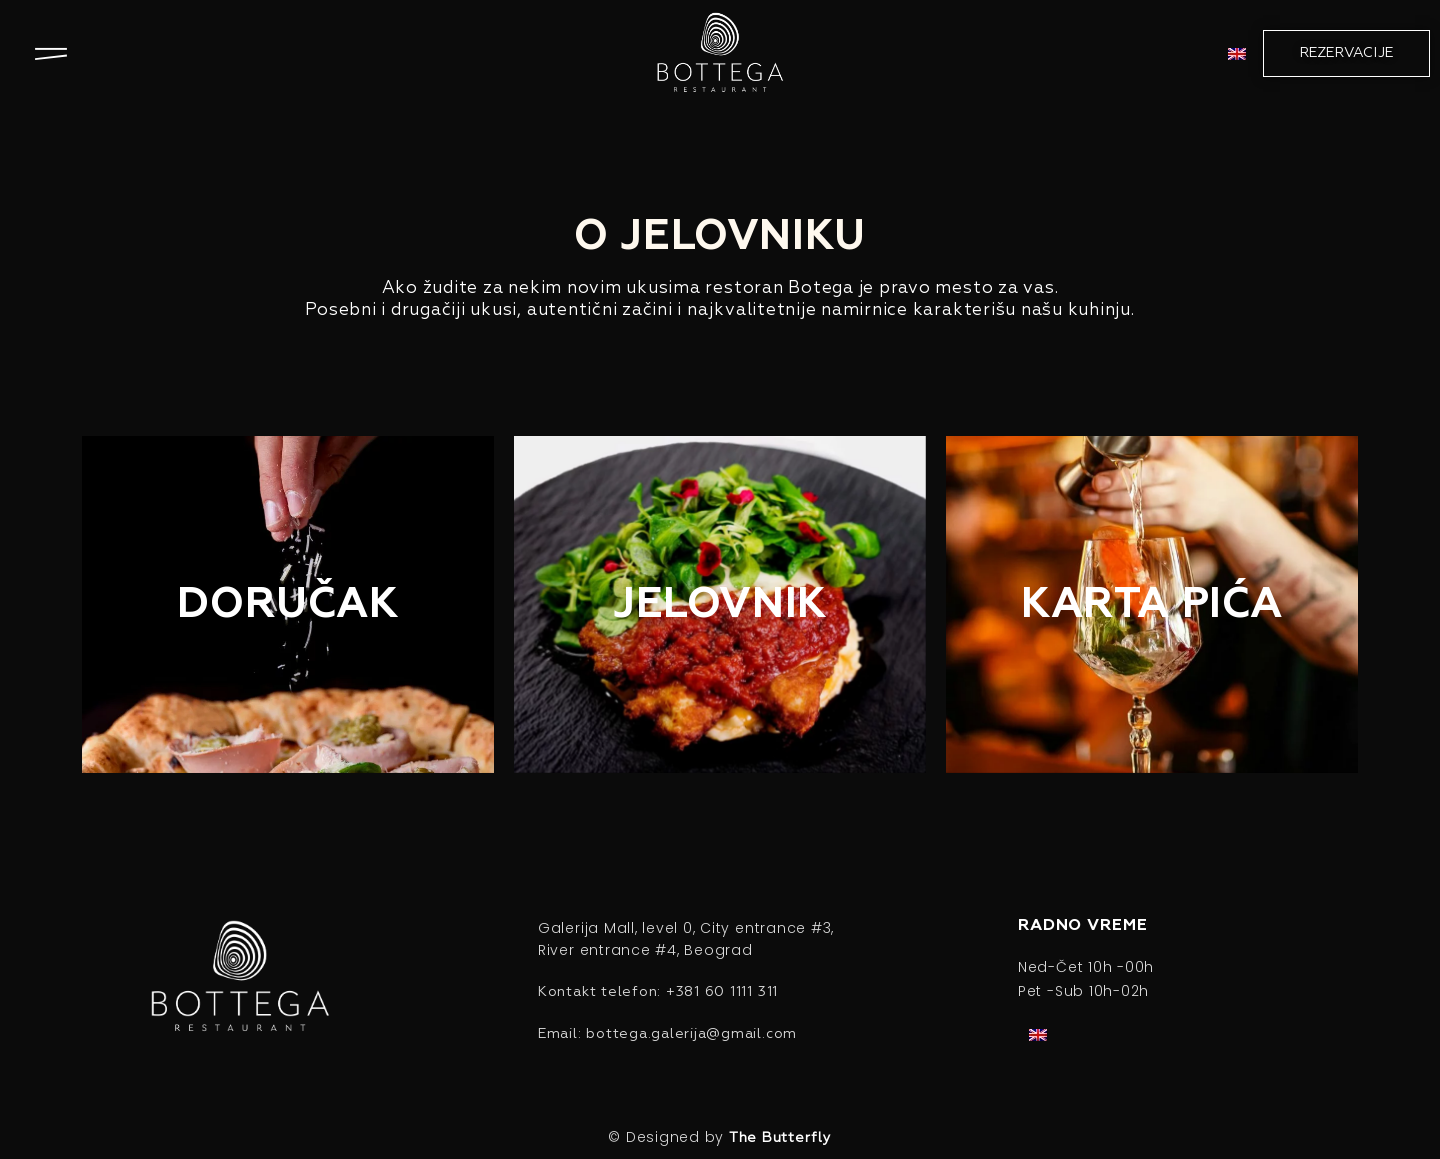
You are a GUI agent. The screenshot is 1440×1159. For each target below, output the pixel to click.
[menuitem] (1237, 53)
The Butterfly (780, 1138)
